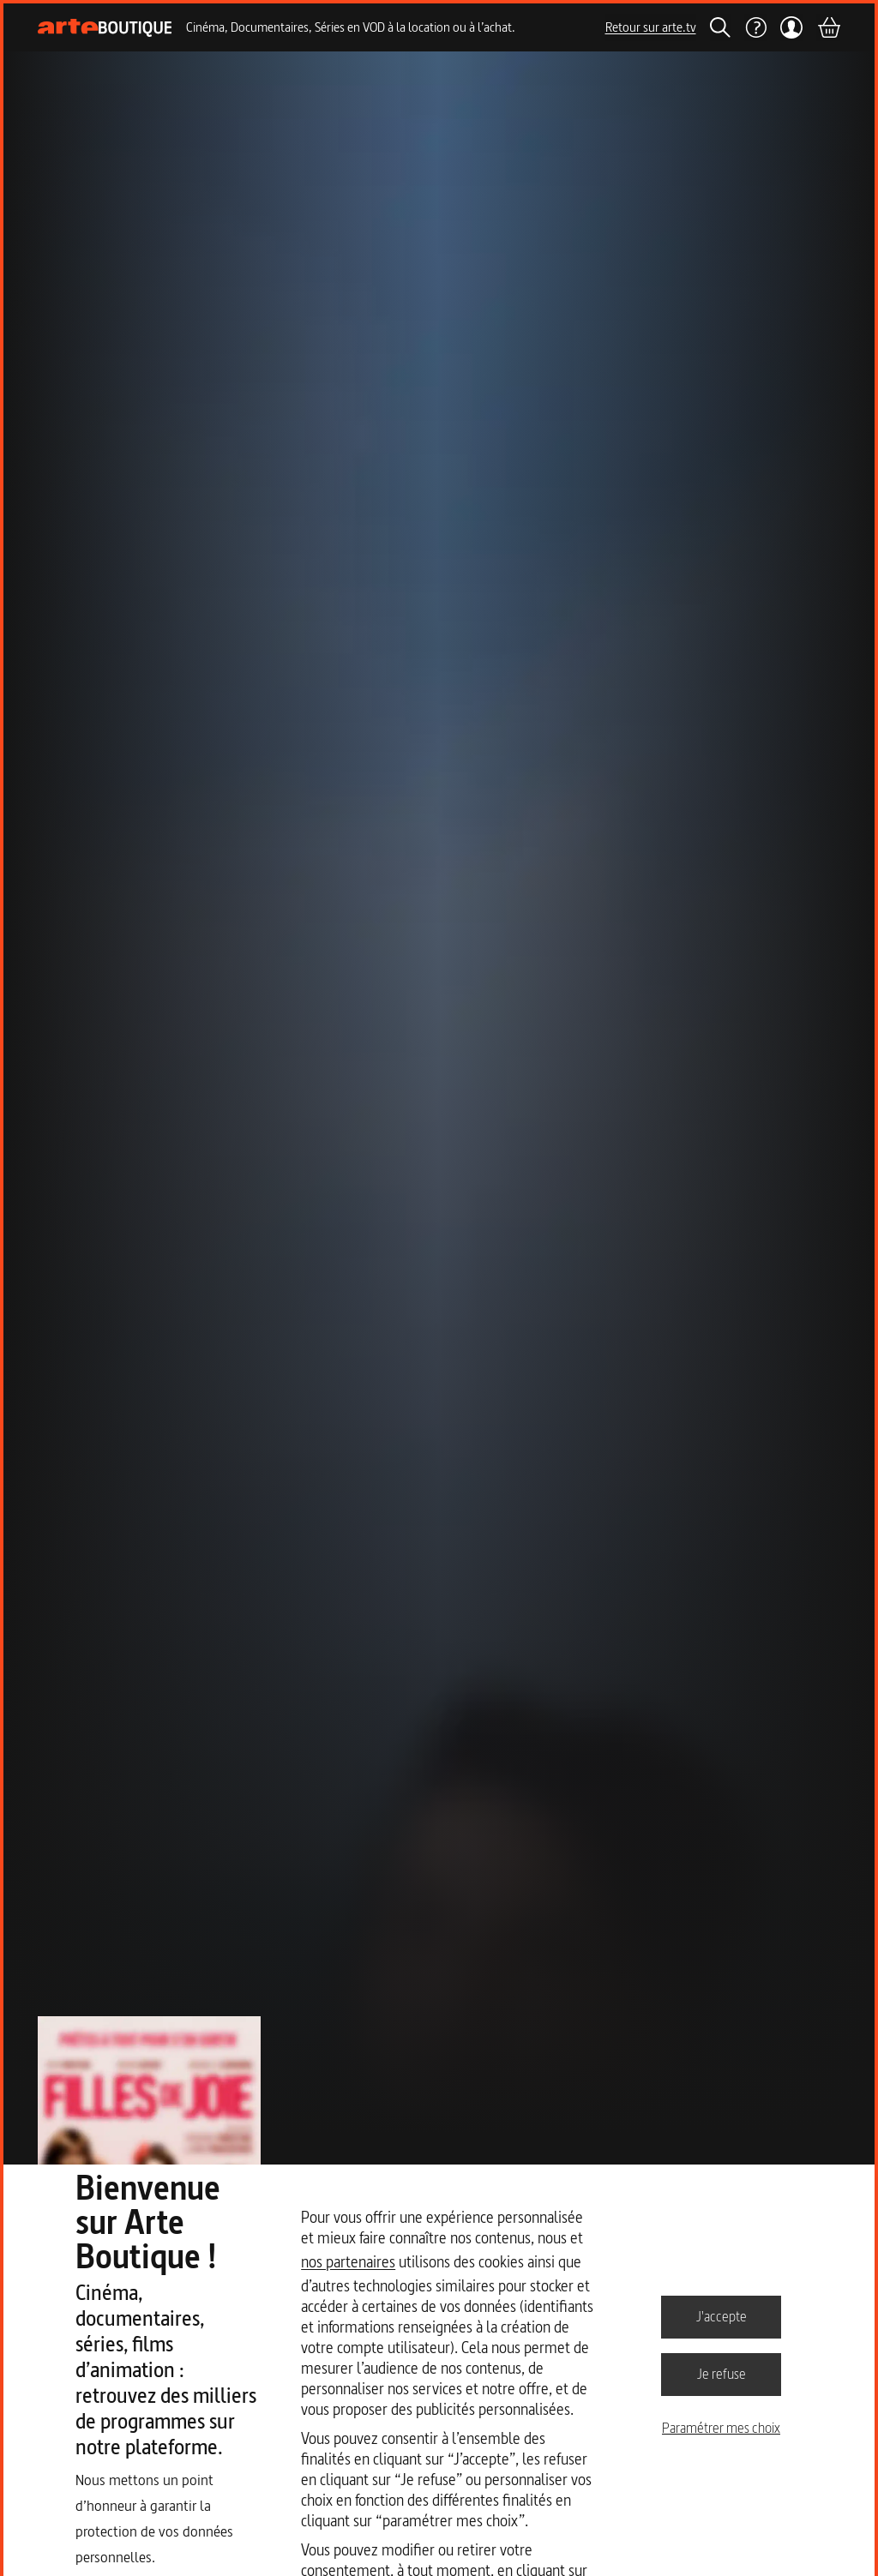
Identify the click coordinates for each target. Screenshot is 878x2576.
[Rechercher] (720, 27)
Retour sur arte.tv (650, 27)
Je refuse (721, 2373)
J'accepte (721, 2316)
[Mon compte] (791, 27)
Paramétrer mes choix (721, 2427)
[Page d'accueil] (105, 28)
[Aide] (755, 27)
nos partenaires (348, 2262)
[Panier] (828, 27)
